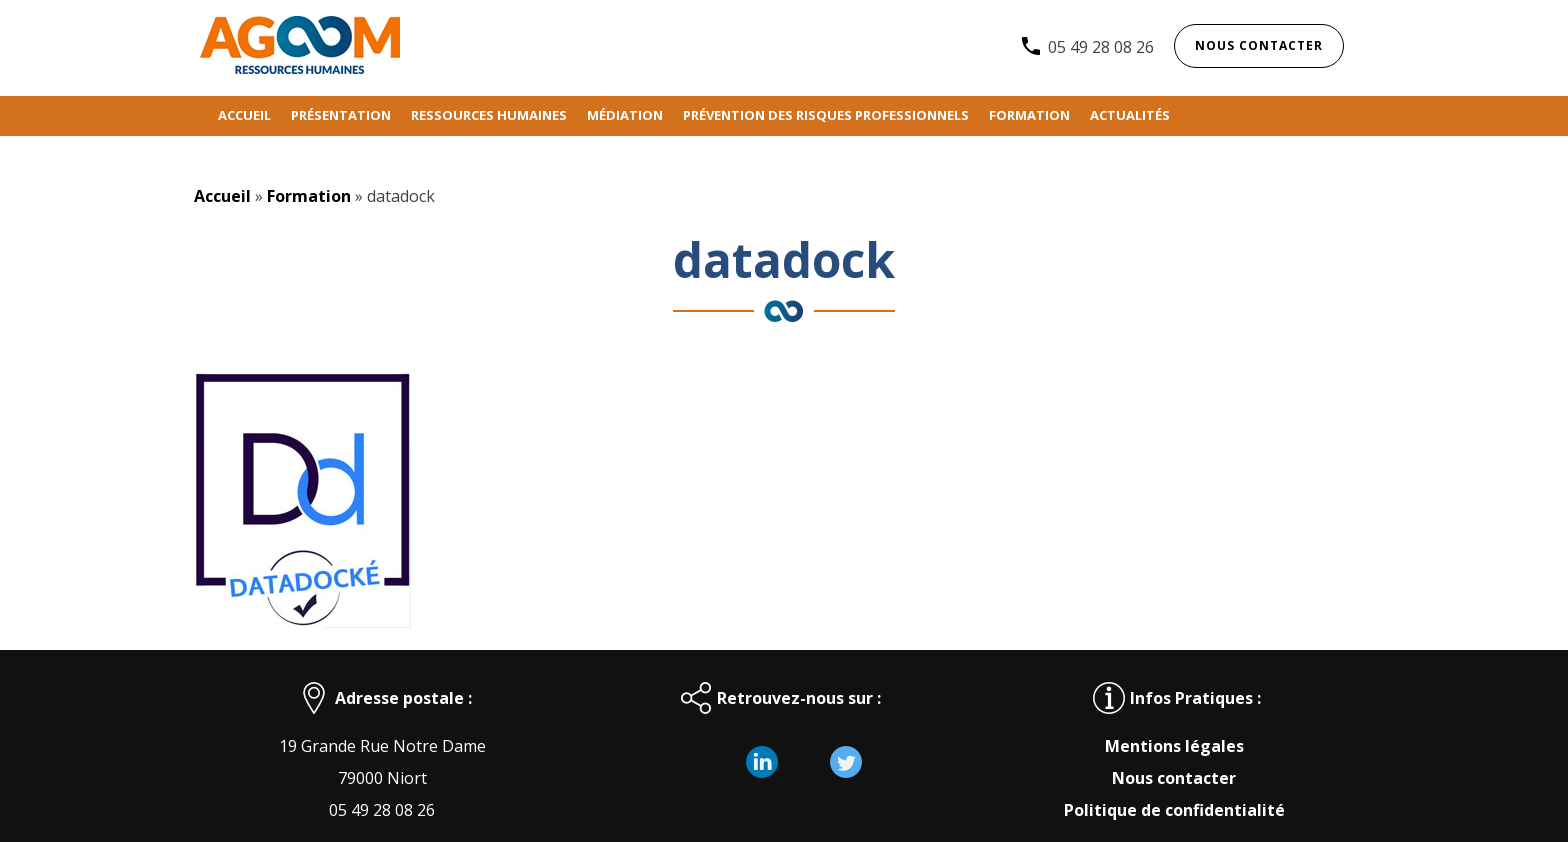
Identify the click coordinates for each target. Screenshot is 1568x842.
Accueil (244, 115)
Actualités (1130, 115)
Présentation (341, 115)
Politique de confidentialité (1174, 810)
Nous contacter (1259, 45)
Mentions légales (1174, 746)
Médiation (625, 115)
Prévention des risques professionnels (826, 115)
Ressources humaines (489, 115)
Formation (1029, 115)
